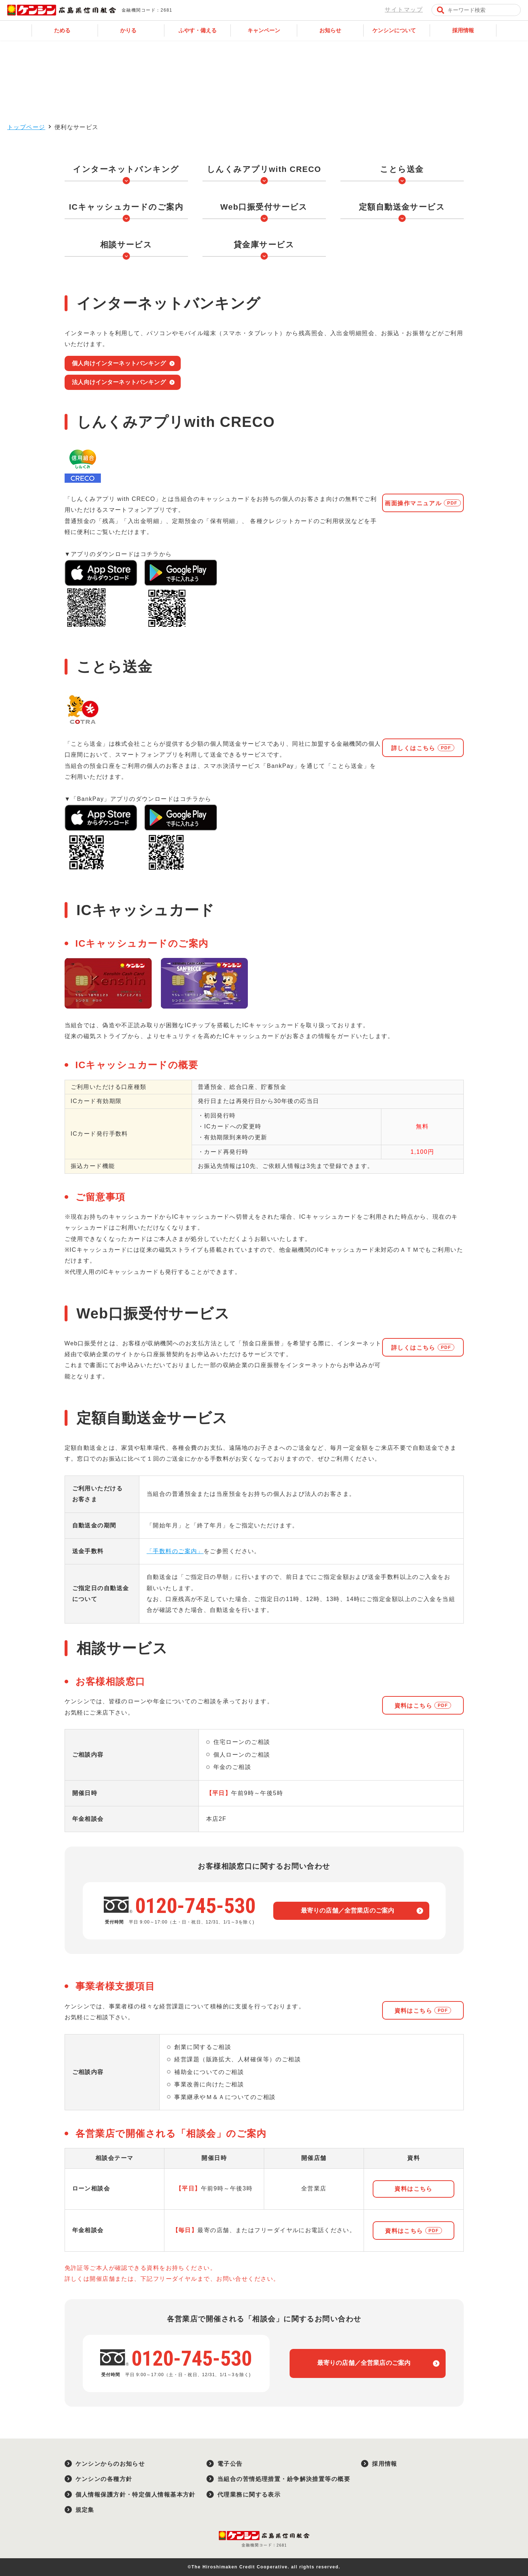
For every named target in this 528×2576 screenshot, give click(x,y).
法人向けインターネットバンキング (119, 382)
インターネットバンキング (126, 169)
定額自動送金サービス (402, 206)
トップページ (26, 127)
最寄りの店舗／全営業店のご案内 (347, 1910)
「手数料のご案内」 (175, 1551)
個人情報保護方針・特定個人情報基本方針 (135, 2494)
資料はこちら (413, 1706)
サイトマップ (404, 10)
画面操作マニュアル (413, 503)
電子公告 (230, 2464)
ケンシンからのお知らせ (110, 2464)
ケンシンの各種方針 (103, 2479)
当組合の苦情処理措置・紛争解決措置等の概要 (283, 2479)
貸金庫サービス (264, 244)
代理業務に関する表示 (249, 2494)
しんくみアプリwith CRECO (264, 169)
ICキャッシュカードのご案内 (126, 206)
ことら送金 (401, 169)
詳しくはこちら (413, 748)
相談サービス (126, 244)
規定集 (84, 2510)
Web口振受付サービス (264, 206)
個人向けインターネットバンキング (119, 363)
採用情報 (384, 2464)
